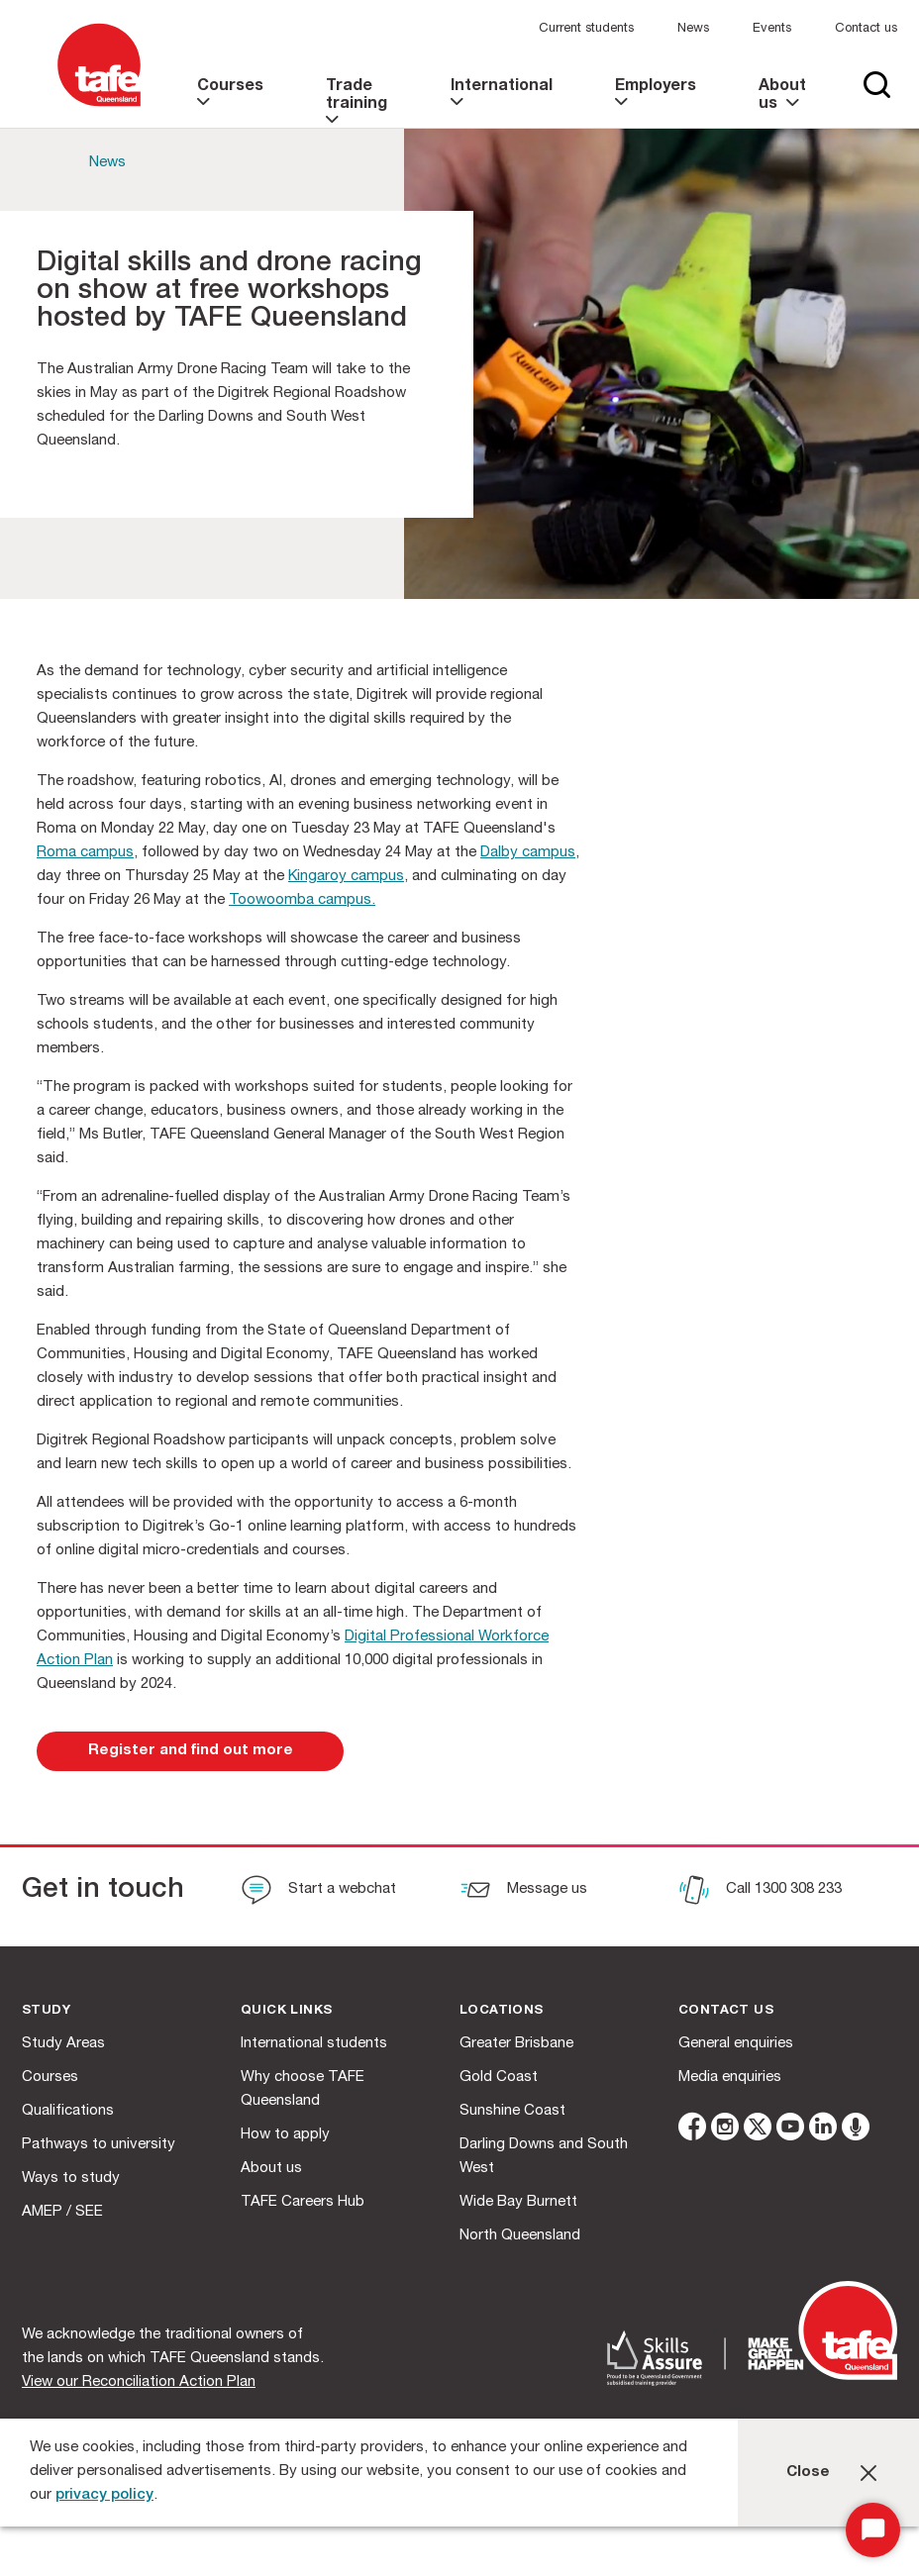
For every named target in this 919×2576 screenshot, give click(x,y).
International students (314, 2043)
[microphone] (855, 2130)
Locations (502, 2011)
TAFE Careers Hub (302, 2202)
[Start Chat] (873, 2530)
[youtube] (790, 2130)
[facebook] (692, 2130)
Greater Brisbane (516, 2043)
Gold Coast (499, 2077)
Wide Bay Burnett (518, 2202)
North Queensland (520, 2236)
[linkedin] (823, 2130)
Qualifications (68, 2111)
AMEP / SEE (62, 2212)
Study (46, 2011)
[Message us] (523, 1892)
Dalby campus (527, 852)
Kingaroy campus (346, 876)
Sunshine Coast (512, 2111)
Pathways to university (98, 2144)
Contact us (866, 29)
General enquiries (735, 2043)
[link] (232, 103)
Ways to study (71, 2178)
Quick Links (286, 2011)
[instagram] (725, 2130)
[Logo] (99, 107)
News (693, 29)
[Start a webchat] (318, 1892)
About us (271, 2168)
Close (808, 2472)
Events (772, 29)
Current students (586, 29)
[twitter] (757, 2130)
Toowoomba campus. (302, 900)
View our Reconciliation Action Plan (138, 2382)
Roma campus (85, 852)
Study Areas (63, 2043)
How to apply (285, 2135)
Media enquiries (729, 2077)
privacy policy (104, 2495)
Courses (50, 2077)
